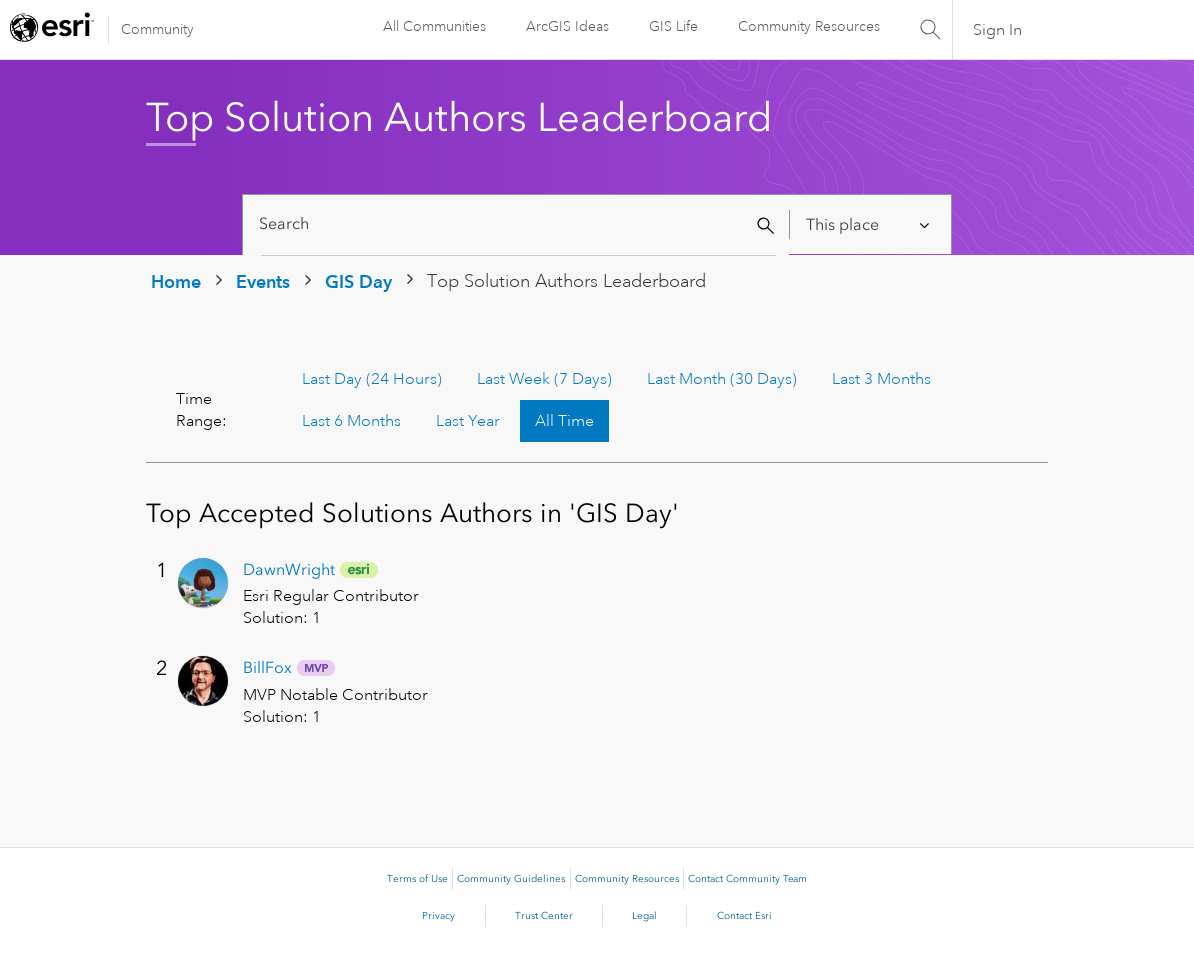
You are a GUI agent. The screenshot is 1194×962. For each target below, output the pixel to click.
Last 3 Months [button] (881, 379)
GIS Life (673, 26)
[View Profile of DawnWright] (289, 569)
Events (263, 281)
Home (176, 281)
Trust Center (544, 916)
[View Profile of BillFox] (267, 667)
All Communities (434, 26)
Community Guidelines (511, 879)
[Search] (518, 224)
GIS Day (358, 281)
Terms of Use (417, 879)
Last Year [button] (468, 421)
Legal (644, 916)
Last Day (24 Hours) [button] (372, 379)
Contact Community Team (747, 879)
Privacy (438, 916)
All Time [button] (564, 421)
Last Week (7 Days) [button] (544, 379)
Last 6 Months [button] (351, 421)
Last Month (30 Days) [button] (722, 379)
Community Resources (809, 26)
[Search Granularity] (869, 224)
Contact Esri (744, 916)
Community (157, 29)
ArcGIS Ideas (567, 26)
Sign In (997, 30)
